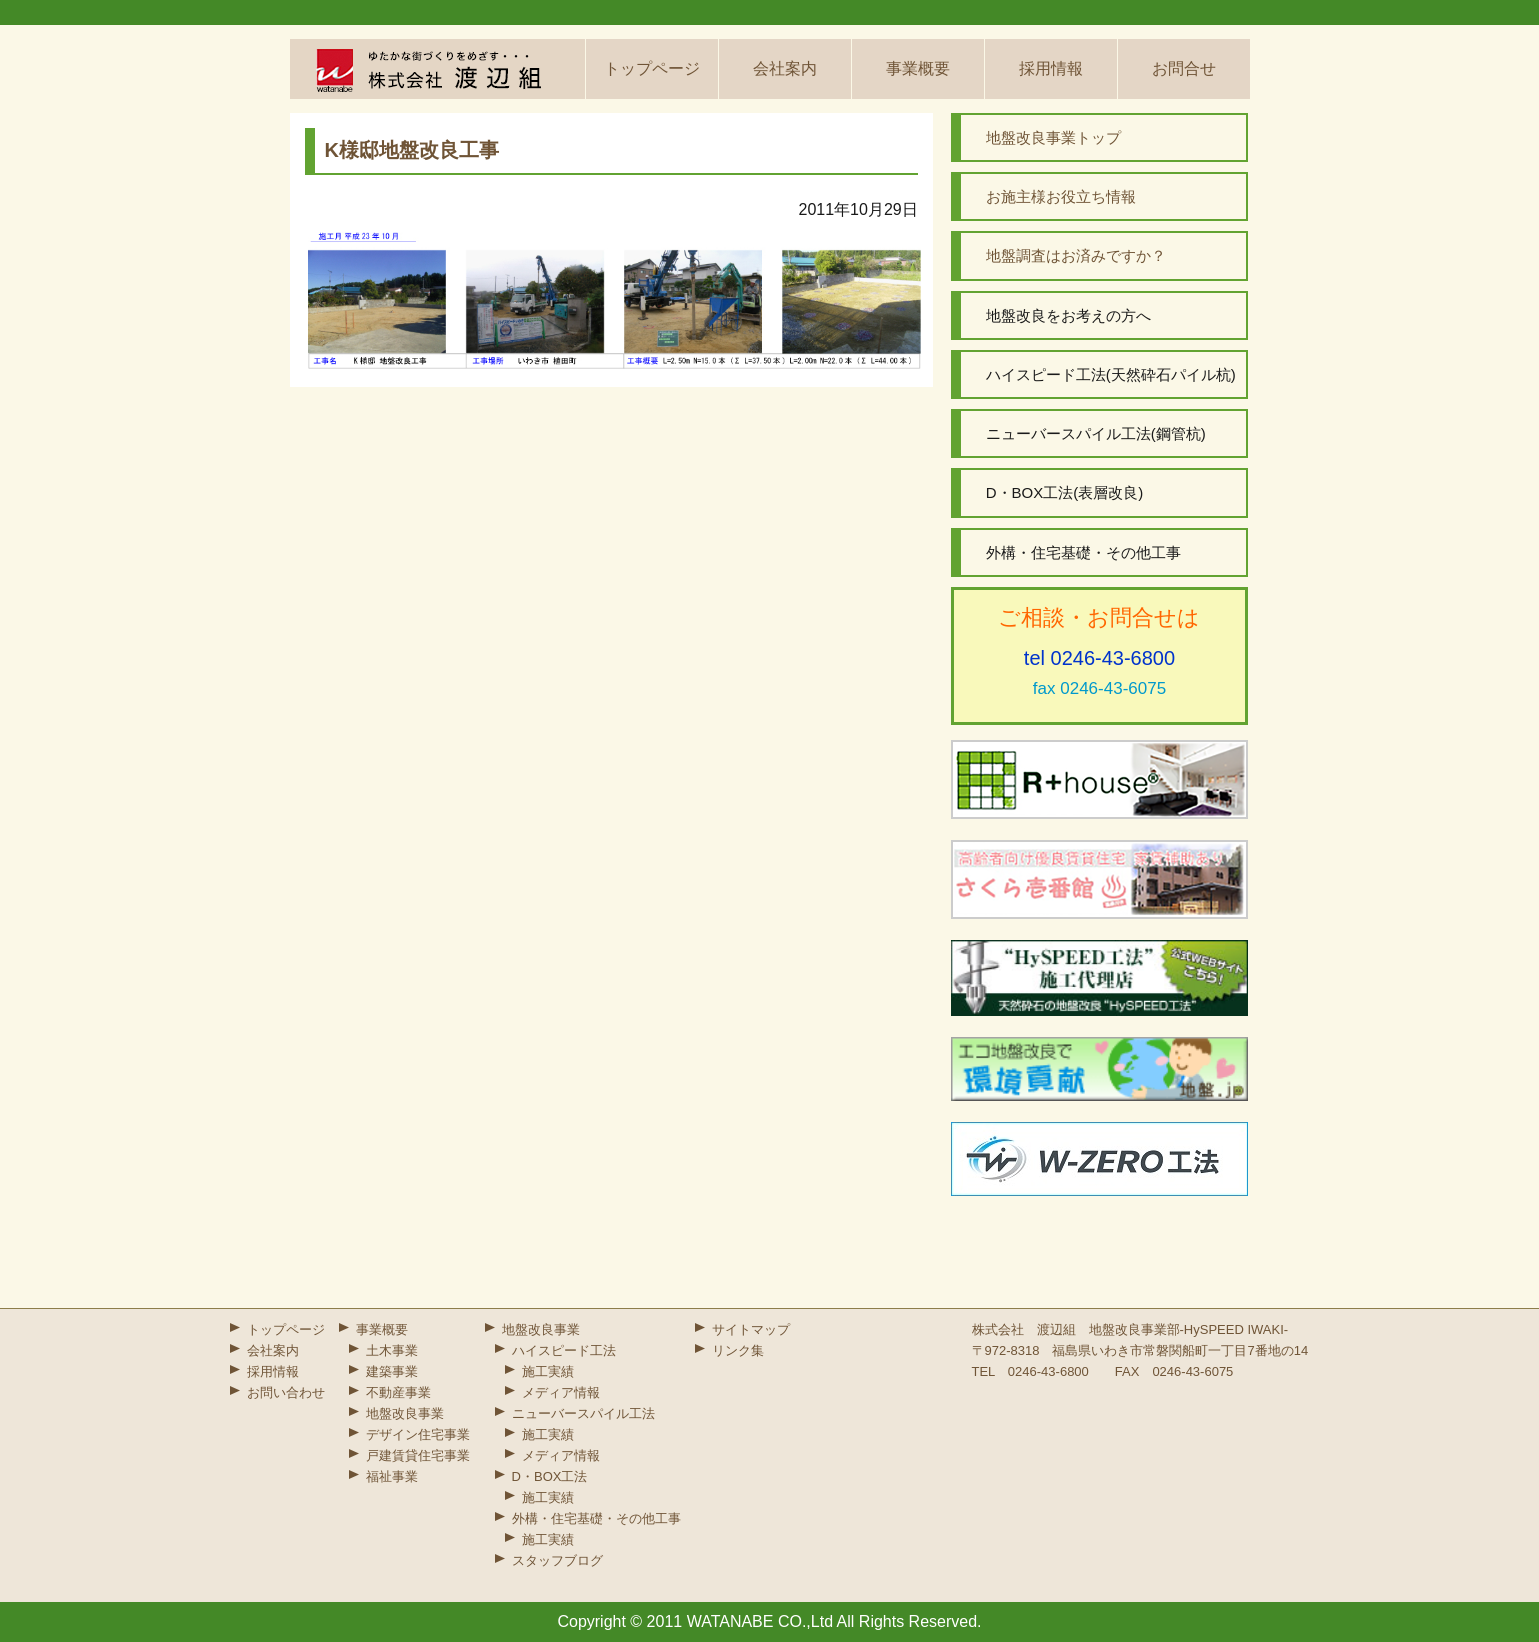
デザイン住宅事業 (418, 1434)
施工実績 (548, 1371)
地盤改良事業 (405, 1413)
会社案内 (785, 68)
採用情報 (1051, 68)
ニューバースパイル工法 (583, 1413)
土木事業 (392, 1350)
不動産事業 (398, 1392)
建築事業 (392, 1371)
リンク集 (738, 1350)
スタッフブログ (557, 1560)
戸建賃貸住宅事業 (418, 1455)
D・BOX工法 (550, 1476)
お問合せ (1184, 68)
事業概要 (918, 68)
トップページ (652, 68)
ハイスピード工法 (564, 1350)
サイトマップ (751, 1329)
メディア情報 (561, 1392)
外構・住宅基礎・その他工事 (596, 1518)
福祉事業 (392, 1476)
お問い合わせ (286, 1392)
